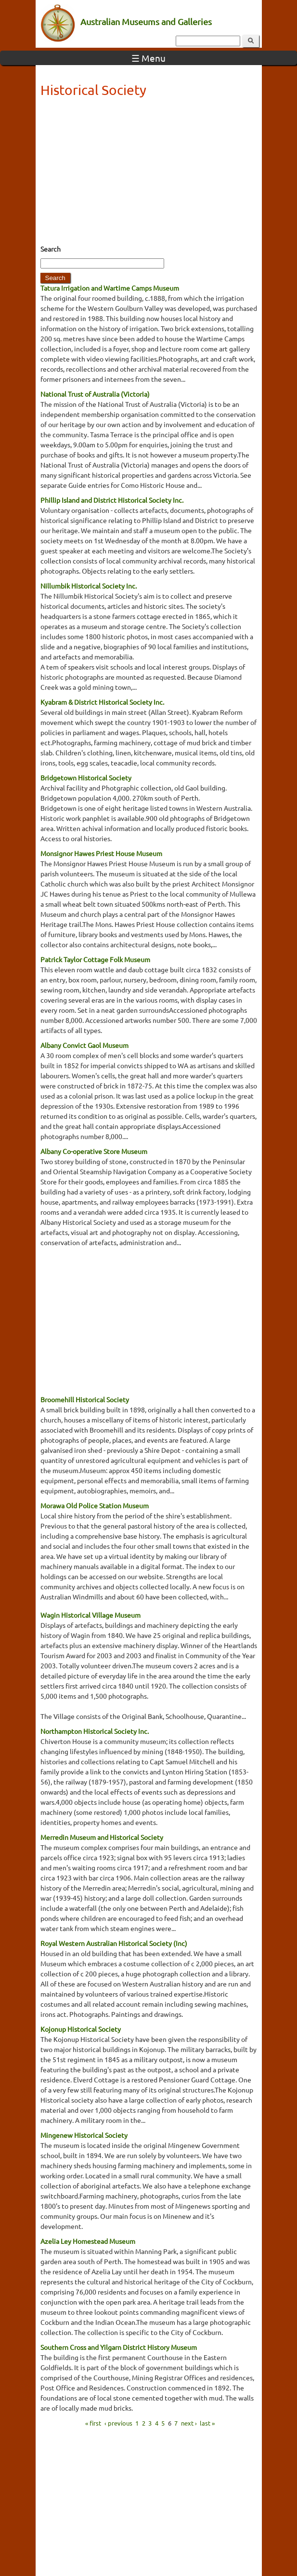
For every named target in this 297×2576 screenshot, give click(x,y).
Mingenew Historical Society (84, 2135)
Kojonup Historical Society (80, 2029)
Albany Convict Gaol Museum (84, 1045)
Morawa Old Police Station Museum (94, 1505)
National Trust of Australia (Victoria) (95, 393)
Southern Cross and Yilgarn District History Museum (118, 2347)
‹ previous (118, 2422)
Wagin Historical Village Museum (90, 1614)
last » (207, 2422)
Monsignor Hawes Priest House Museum (101, 853)
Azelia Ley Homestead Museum (87, 2241)
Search (50, 248)
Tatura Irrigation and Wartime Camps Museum (109, 287)
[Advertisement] (148, 174)
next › (189, 2422)
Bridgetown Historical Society (85, 777)
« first (93, 2422)
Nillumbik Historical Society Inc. (88, 585)
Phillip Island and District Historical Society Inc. (111, 500)
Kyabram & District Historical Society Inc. (102, 702)
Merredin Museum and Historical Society (101, 1837)
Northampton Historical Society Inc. (94, 1731)
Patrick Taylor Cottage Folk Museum (95, 959)
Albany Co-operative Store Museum (93, 1151)
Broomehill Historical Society (84, 1399)
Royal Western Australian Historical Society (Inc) (113, 1943)
